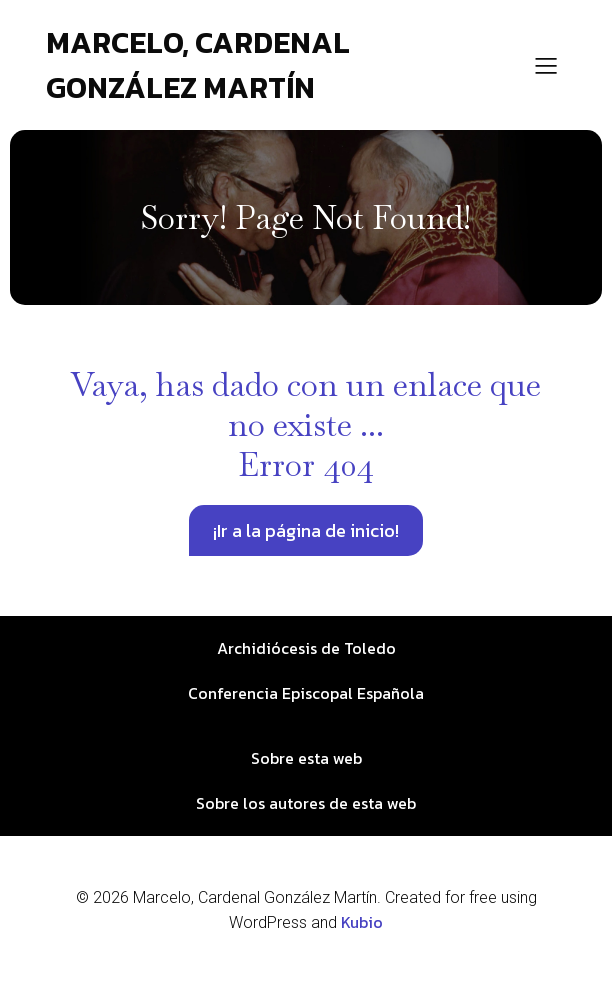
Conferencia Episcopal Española (306, 693)
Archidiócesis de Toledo (306, 648)
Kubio (362, 922)
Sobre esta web (306, 758)
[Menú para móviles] (546, 65)
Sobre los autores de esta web (306, 803)
